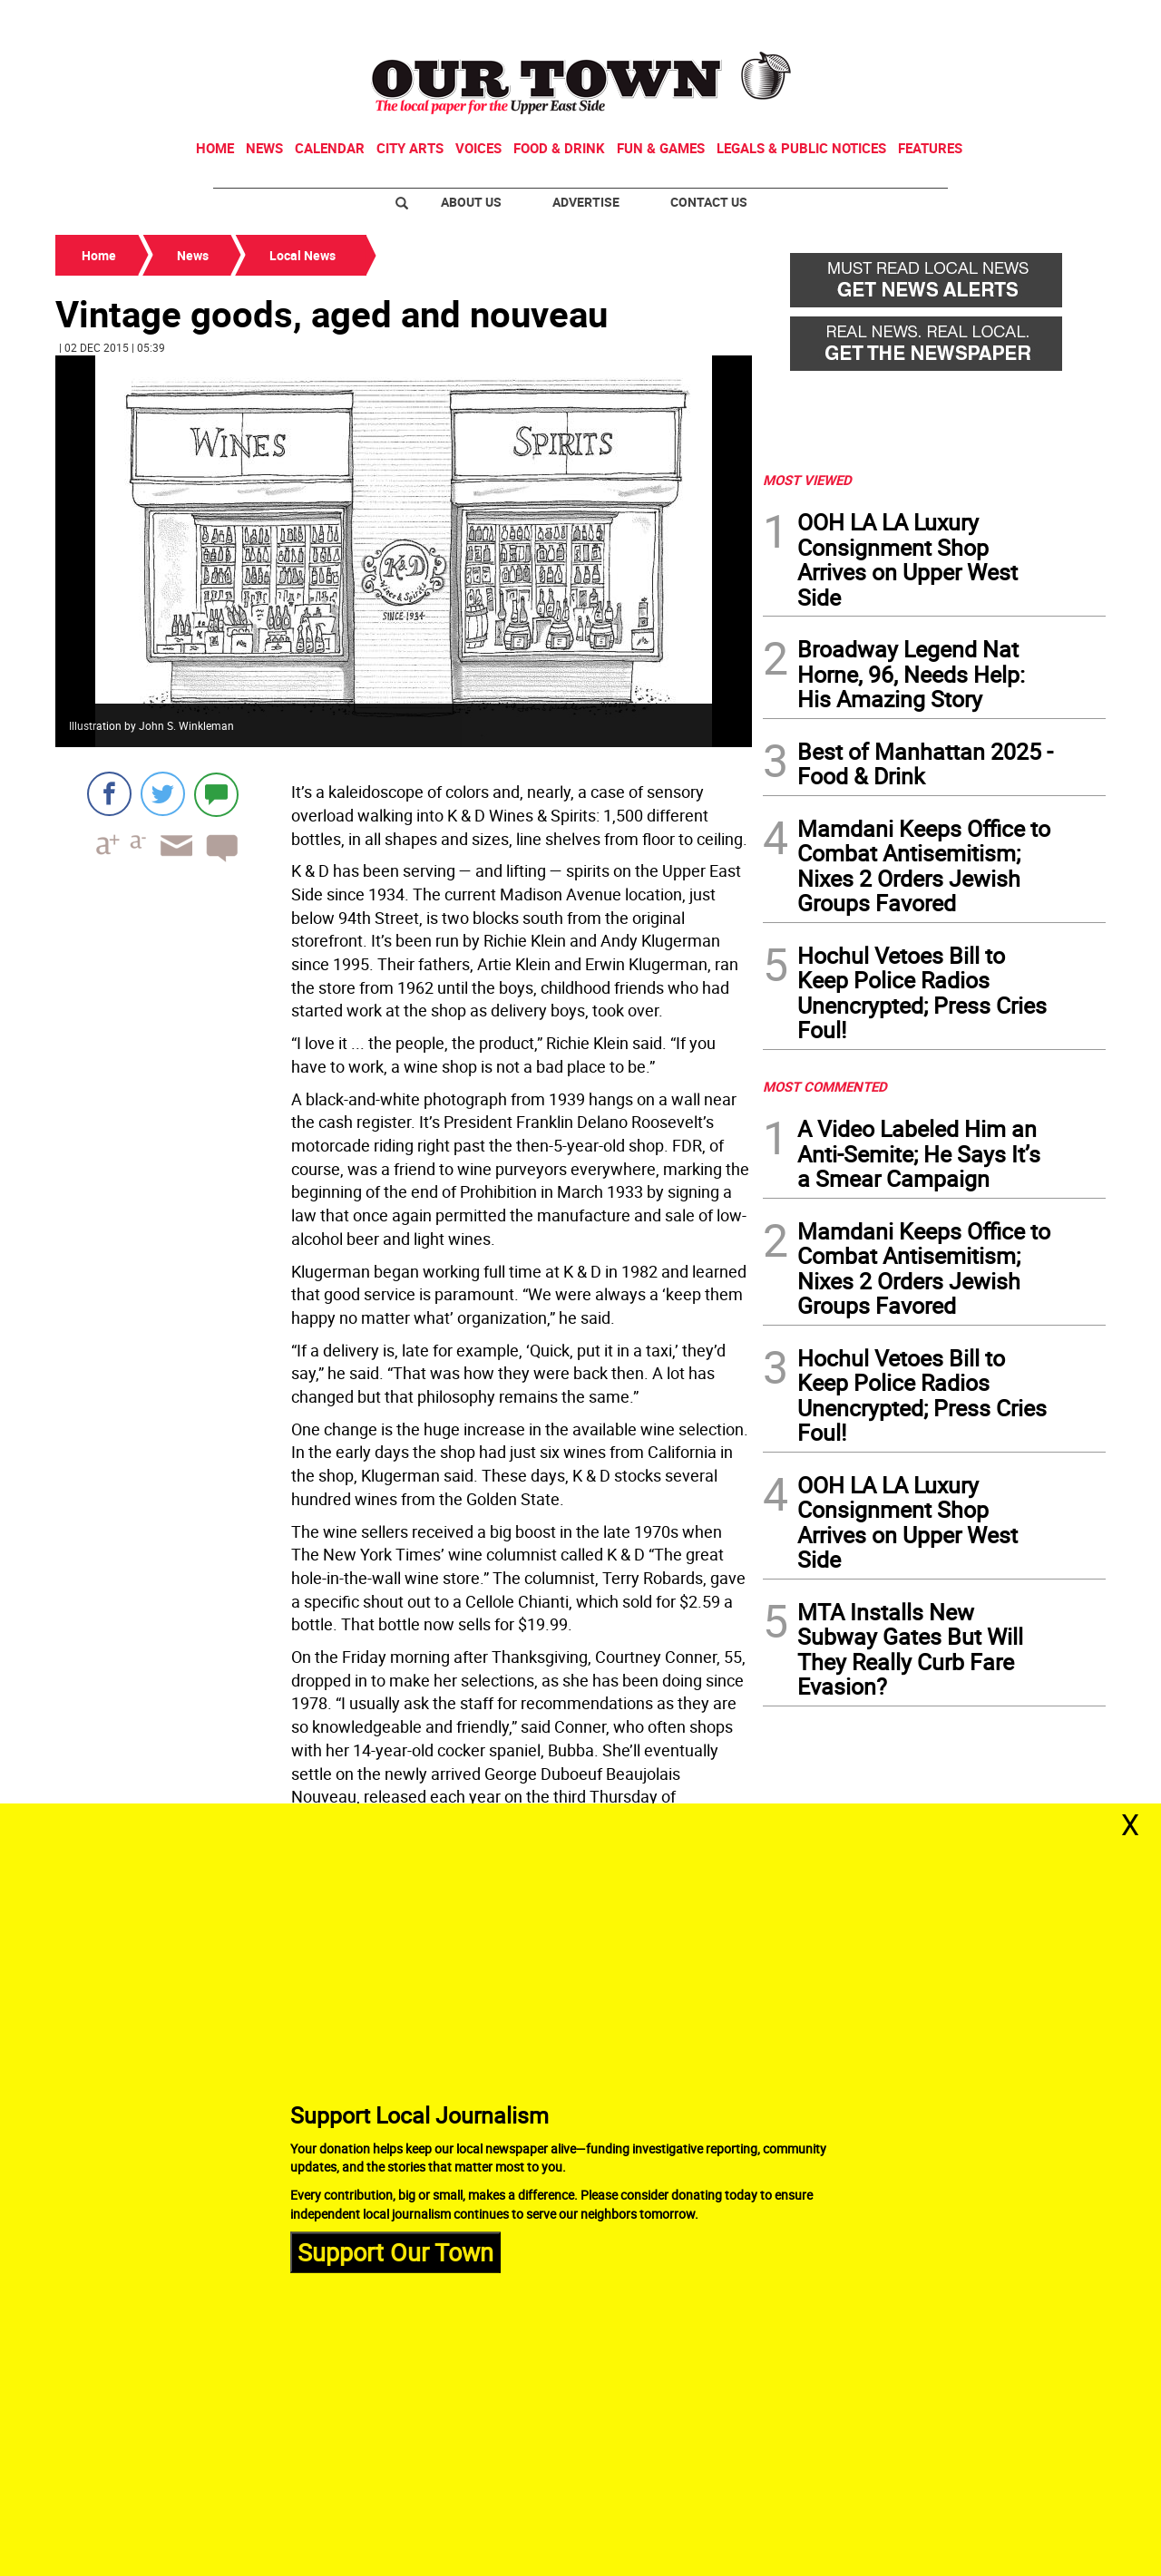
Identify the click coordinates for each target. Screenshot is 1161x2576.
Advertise (586, 201)
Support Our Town (395, 2252)
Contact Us (708, 201)
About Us (471, 201)
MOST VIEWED (807, 480)
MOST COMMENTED (825, 1086)
